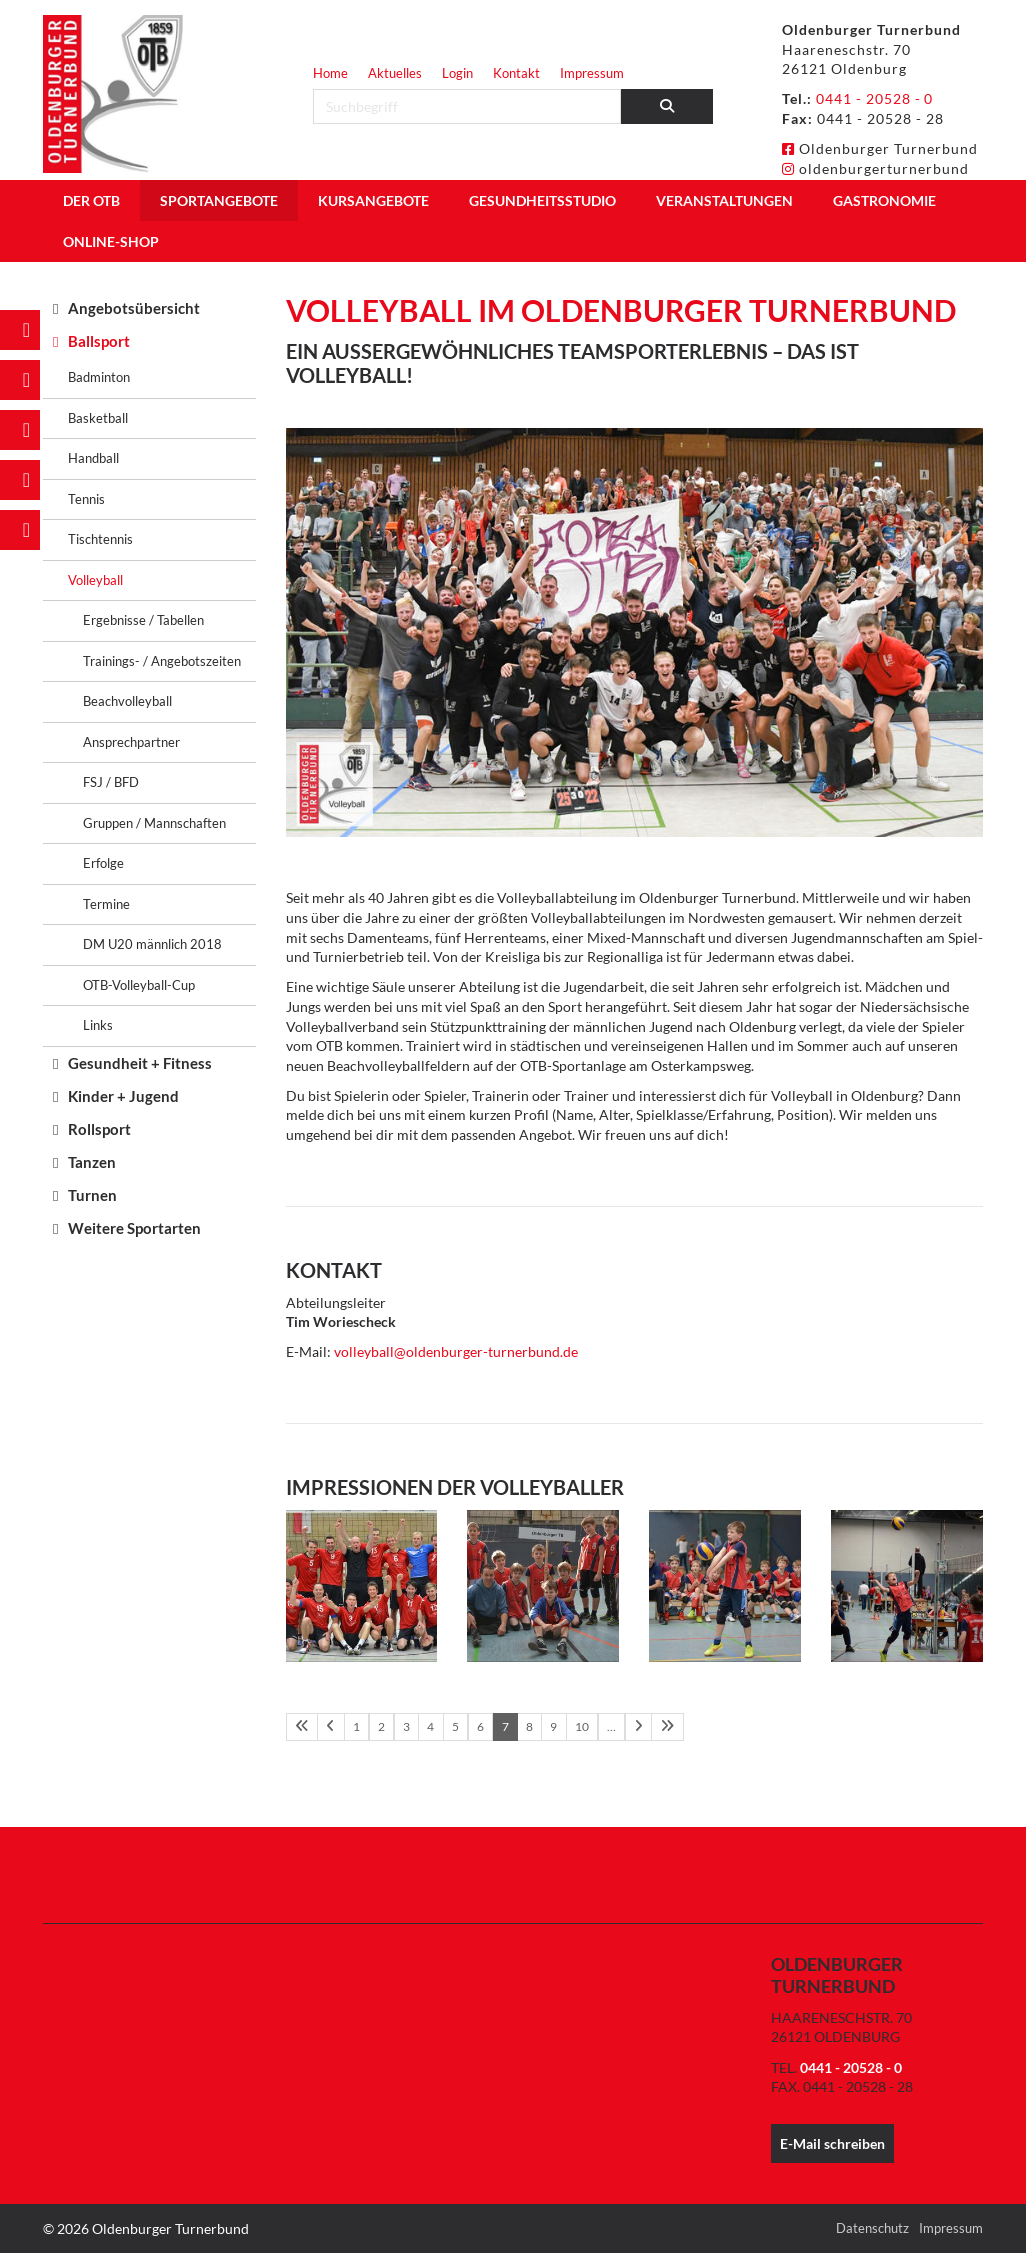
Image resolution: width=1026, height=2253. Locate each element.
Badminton (99, 377)
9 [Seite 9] (547, 1726)
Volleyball (95, 580)
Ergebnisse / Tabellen (143, 620)
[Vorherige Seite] (330, 1727)
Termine (106, 904)
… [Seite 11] (603, 1726)
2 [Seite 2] (379, 1726)
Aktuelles (395, 73)
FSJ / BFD (111, 782)
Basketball (98, 418)
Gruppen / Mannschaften (154, 823)
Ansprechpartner (131, 742)
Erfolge (103, 863)
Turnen (92, 1195)
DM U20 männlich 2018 (152, 944)
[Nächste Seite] (629, 1727)
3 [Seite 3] (403, 1726)
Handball (93, 458)
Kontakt (516, 73)
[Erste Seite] (302, 1727)
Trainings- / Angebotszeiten (162, 661)
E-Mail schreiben (832, 2143)
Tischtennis (100, 539)
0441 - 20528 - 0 (875, 98)
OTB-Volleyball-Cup (139, 985)
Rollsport (99, 1129)
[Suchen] (667, 106)
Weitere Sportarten (134, 1228)
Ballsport (99, 341)
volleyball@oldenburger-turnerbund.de (456, 1351)
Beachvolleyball (127, 701)
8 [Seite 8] (523, 1726)
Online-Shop (111, 241)
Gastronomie (884, 200)
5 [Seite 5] (451, 1726)
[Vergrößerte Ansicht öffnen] (362, 1586)
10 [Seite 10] (575, 1726)
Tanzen (92, 1162)
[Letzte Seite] (658, 1727)
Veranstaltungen (724, 200)
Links (98, 1025)
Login (457, 73)
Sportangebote (219, 200)
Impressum (592, 73)
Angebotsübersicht (134, 308)
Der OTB (91, 200)
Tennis (86, 499)
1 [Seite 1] (355, 1726)
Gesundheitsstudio (542, 200)
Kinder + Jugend (123, 1096)
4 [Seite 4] (427, 1726)
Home (330, 73)
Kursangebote (373, 200)
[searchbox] (467, 106)
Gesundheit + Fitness (140, 1063)
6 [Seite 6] (475, 1726)
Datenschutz (872, 2227)
